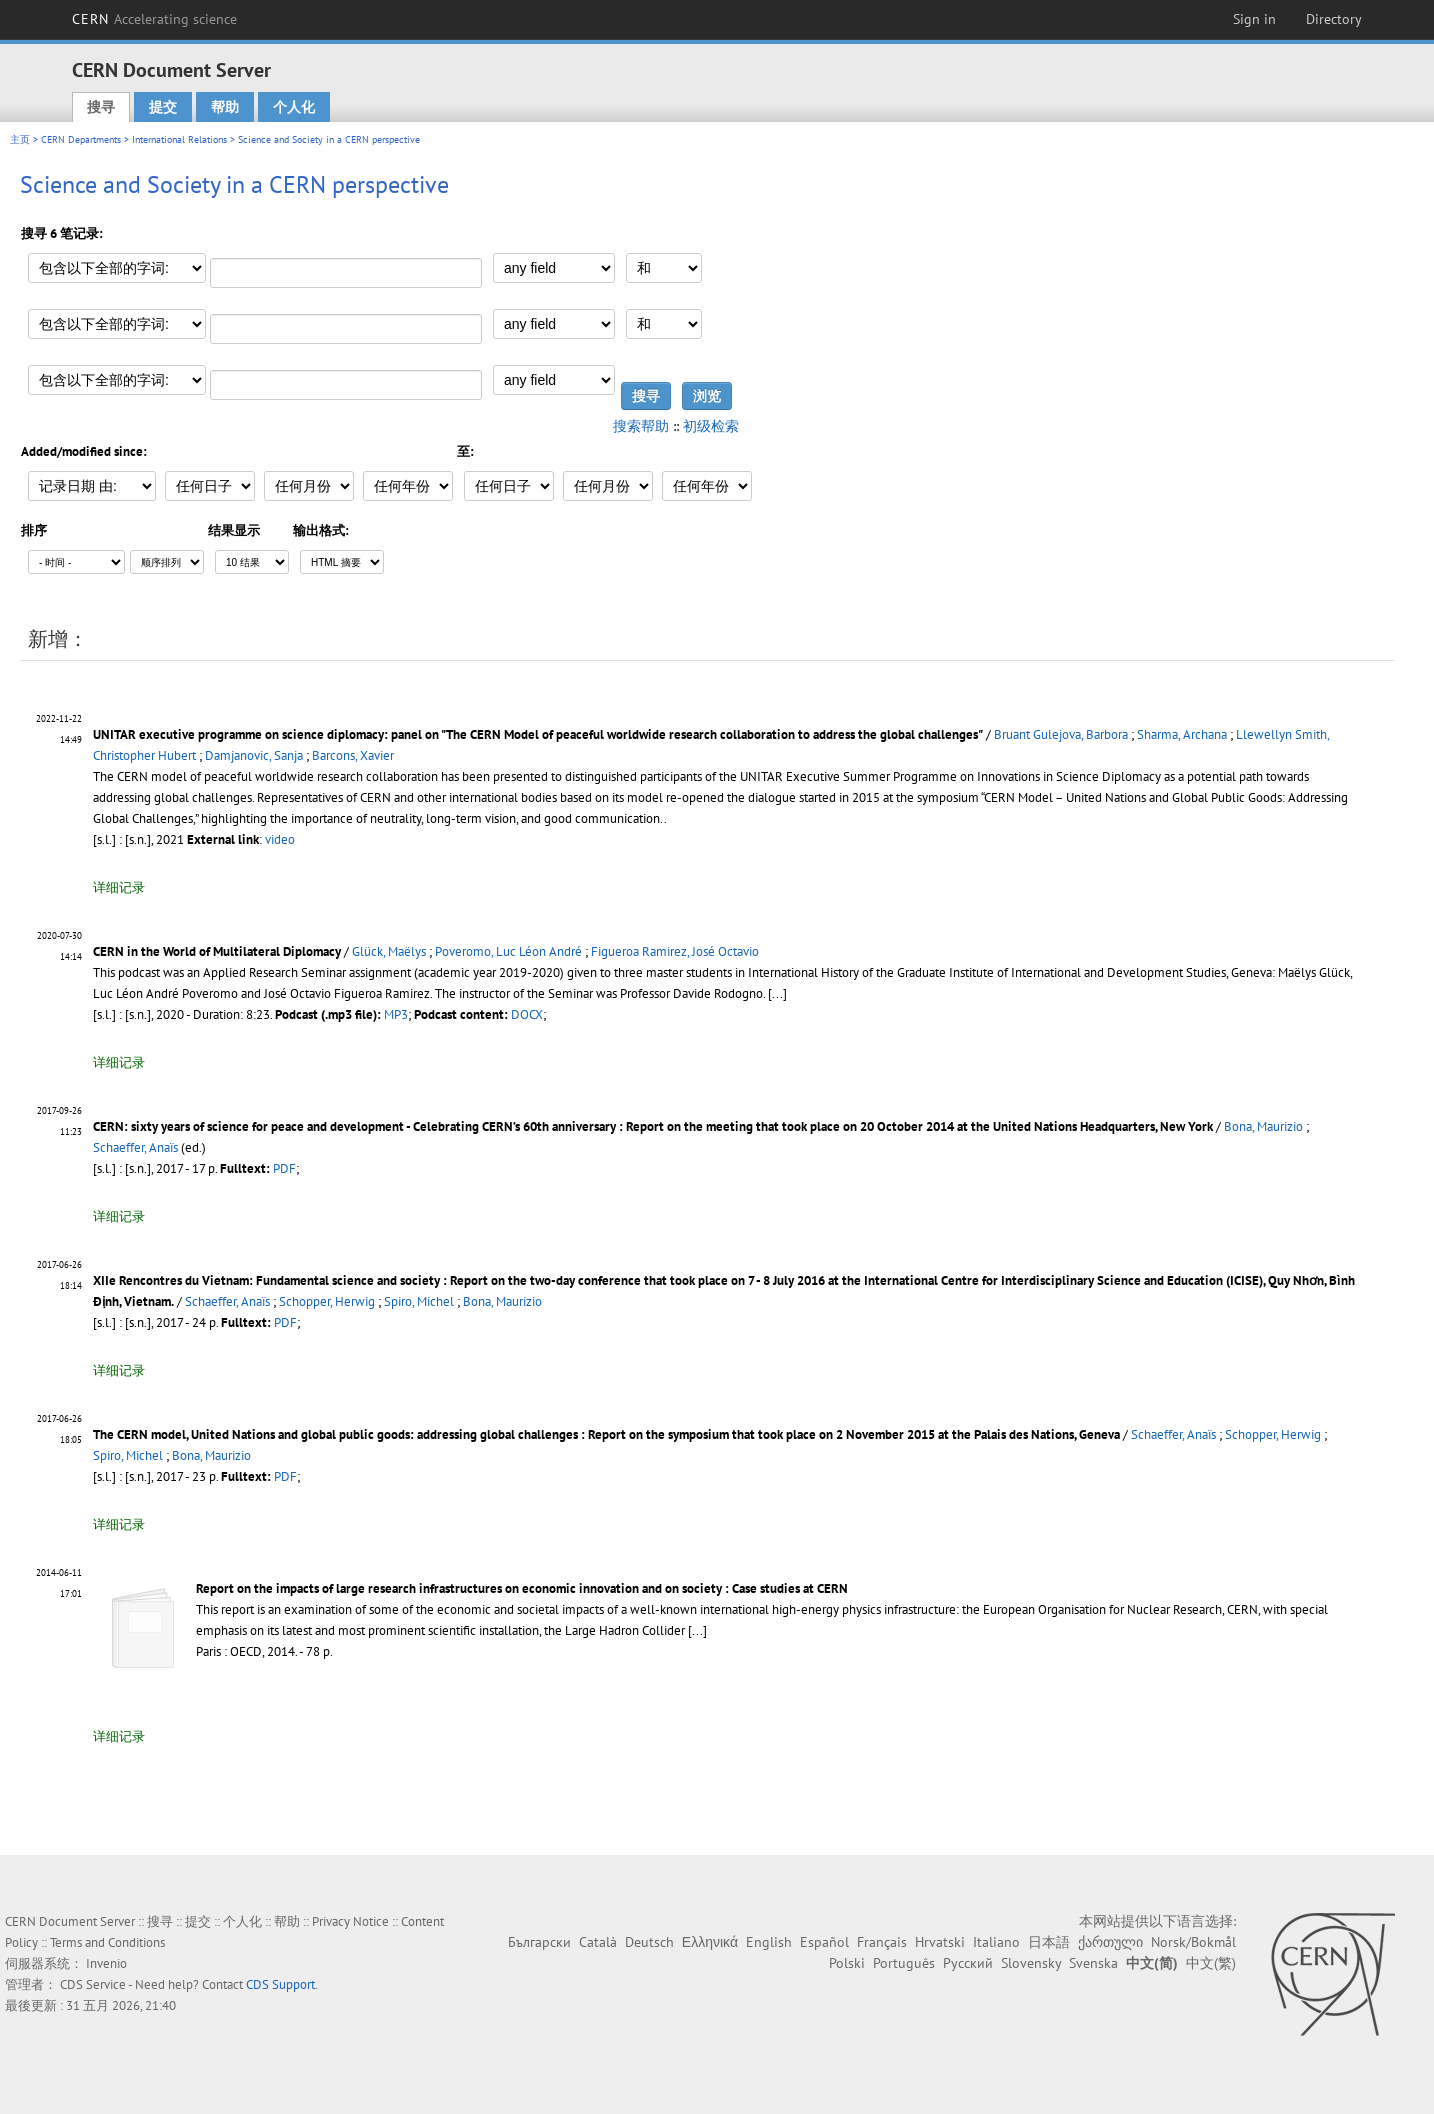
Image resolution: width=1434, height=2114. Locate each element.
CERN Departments (81, 139)
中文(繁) (1211, 1963)
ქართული (1110, 1942)
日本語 (1049, 1942)
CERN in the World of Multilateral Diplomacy (217, 951)
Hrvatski (940, 1942)
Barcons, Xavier (353, 755)
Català (598, 1942)
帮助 (225, 107)
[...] (697, 1630)
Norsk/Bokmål (1193, 1942)
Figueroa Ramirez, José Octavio (675, 951)
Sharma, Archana (1182, 734)
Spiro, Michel (419, 1301)
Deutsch (649, 1942)
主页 (20, 139)
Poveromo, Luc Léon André (508, 951)
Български (539, 1942)
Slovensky (1031, 1963)
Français (882, 1942)
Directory (1334, 19)
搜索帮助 (641, 426)
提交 (163, 107)
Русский (968, 1963)
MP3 (396, 1014)
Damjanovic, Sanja (254, 755)
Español (824, 1942)
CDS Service (93, 1984)
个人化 (294, 107)
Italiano (996, 1942)
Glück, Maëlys (389, 951)
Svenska (1093, 1963)
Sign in (1254, 19)
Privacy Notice (350, 1921)
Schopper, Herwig (327, 1301)
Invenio (106, 1963)
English (769, 1942)
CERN (155, 19)
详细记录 (119, 887)
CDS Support (280, 1984)
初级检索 (711, 426)
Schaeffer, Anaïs (135, 1147)
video (280, 839)
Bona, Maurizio (1263, 1126)
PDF (284, 1168)
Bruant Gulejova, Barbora (1061, 734)
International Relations (179, 139)
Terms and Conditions (107, 1942)
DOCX (527, 1014)
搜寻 (101, 107)
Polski (847, 1963)
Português (904, 1963)
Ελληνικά (710, 1942)
